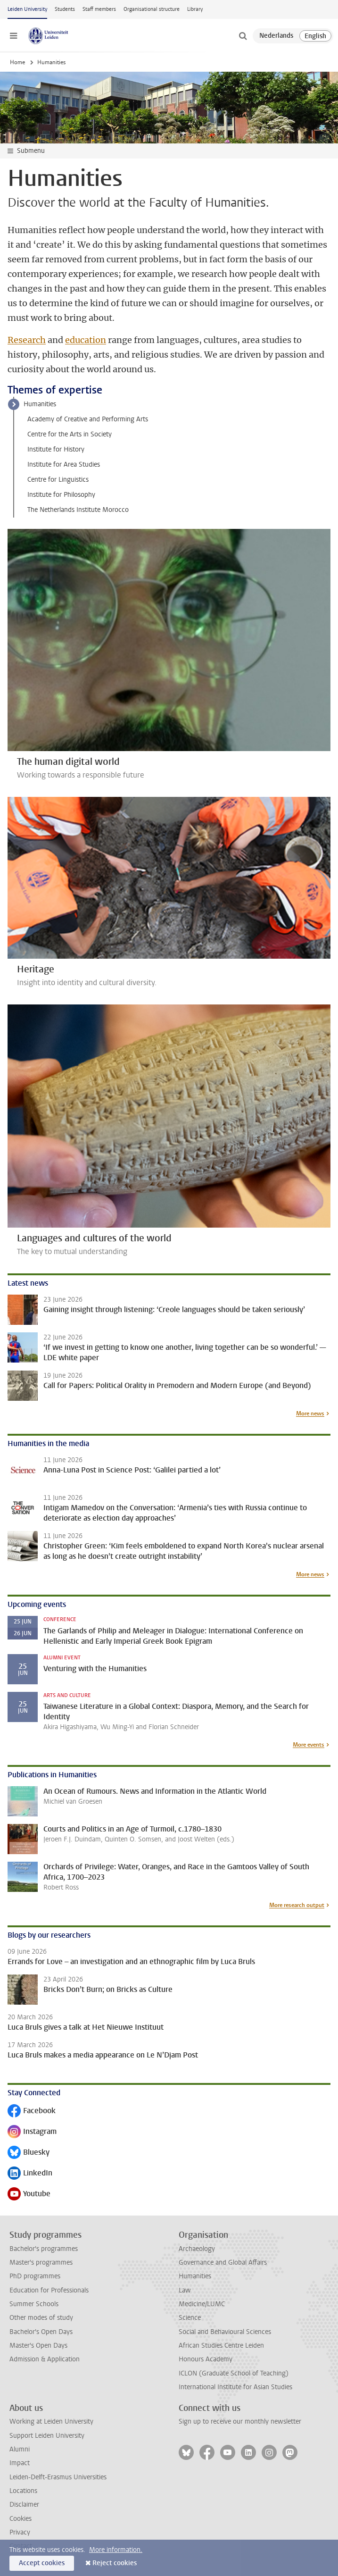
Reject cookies (114, 2563)
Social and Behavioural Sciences (225, 2331)
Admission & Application (44, 2359)
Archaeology (197, 2248)
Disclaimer (24, 2504)
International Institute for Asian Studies (235, 2387)
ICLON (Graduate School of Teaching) (234, 2373)
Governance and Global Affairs (223, 2262)
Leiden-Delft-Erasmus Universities (58, 2477)
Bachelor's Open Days (41, 2331)
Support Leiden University (46, 2435)
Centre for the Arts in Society (69, 434)
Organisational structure (152, 9)
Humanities (40, 404)
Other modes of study (41, 2317)
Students (65, 9)
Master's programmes (41, 2262)
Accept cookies (42, 2563)
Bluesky (28, 2153)
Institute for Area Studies (63, 464)
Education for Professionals (49, 2290)
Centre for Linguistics (58, 479)
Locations (23, 2490)
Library (195, 9)
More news (310, 1413)
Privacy (19, 2532)
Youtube (29, 2194)
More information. (115, 2549)
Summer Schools (33, 2304)
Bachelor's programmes (43, 2248)
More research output (296, 1905)
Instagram (32, 2132)
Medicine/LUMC (202, 2304)
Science (190, 2317)
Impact (19, 2463)
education (85, 340)
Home (17, 62)
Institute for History (55, 449)
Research (27, 340)
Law (185, 2290)
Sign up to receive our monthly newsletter (240, 2421)
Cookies (20, 2518)
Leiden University (27, 9)
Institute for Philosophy (61, 494)
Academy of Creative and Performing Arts (87, 419)
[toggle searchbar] (242, 36)
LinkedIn (30, 2174)
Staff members (99, 9)
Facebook (32, 2111)
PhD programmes (34, 2276)
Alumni (19, 2449)
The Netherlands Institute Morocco (78, 509)
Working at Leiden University (51, 2421)
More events (308, 1744)
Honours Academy (205, 2359)
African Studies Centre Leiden (221, 2345)
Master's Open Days (38, 2345)
